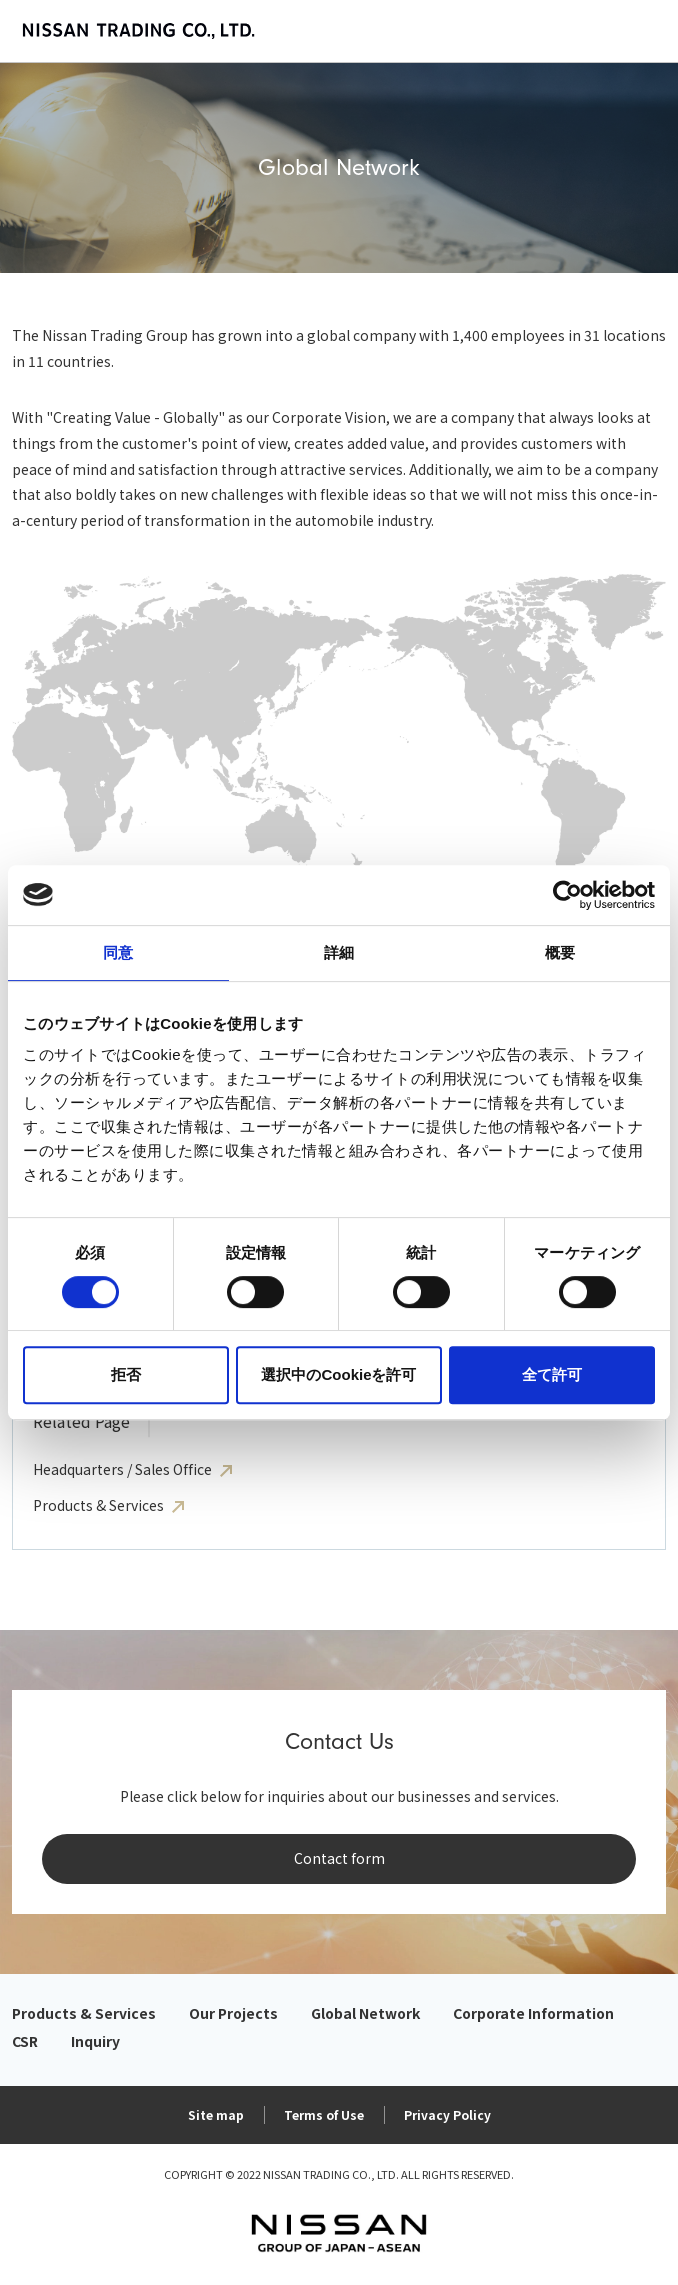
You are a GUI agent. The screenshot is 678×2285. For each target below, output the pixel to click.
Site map (216, 2114)
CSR (25, 2041)
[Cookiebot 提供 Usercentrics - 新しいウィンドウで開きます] (567, 895)
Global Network (365, 2013)
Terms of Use (324, 2114)
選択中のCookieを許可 (338, 1374)
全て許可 (552, 1374)
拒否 (126, 1374)
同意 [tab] (118, 952)
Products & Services (98, 1505)
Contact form (339, 1858)
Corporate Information (533, 2013)
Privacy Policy (447, 2114)
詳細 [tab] (339, 952)
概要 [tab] (560, 952)
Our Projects (233, 2013)
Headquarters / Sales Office (122, 1469)
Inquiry (95, 2041)
